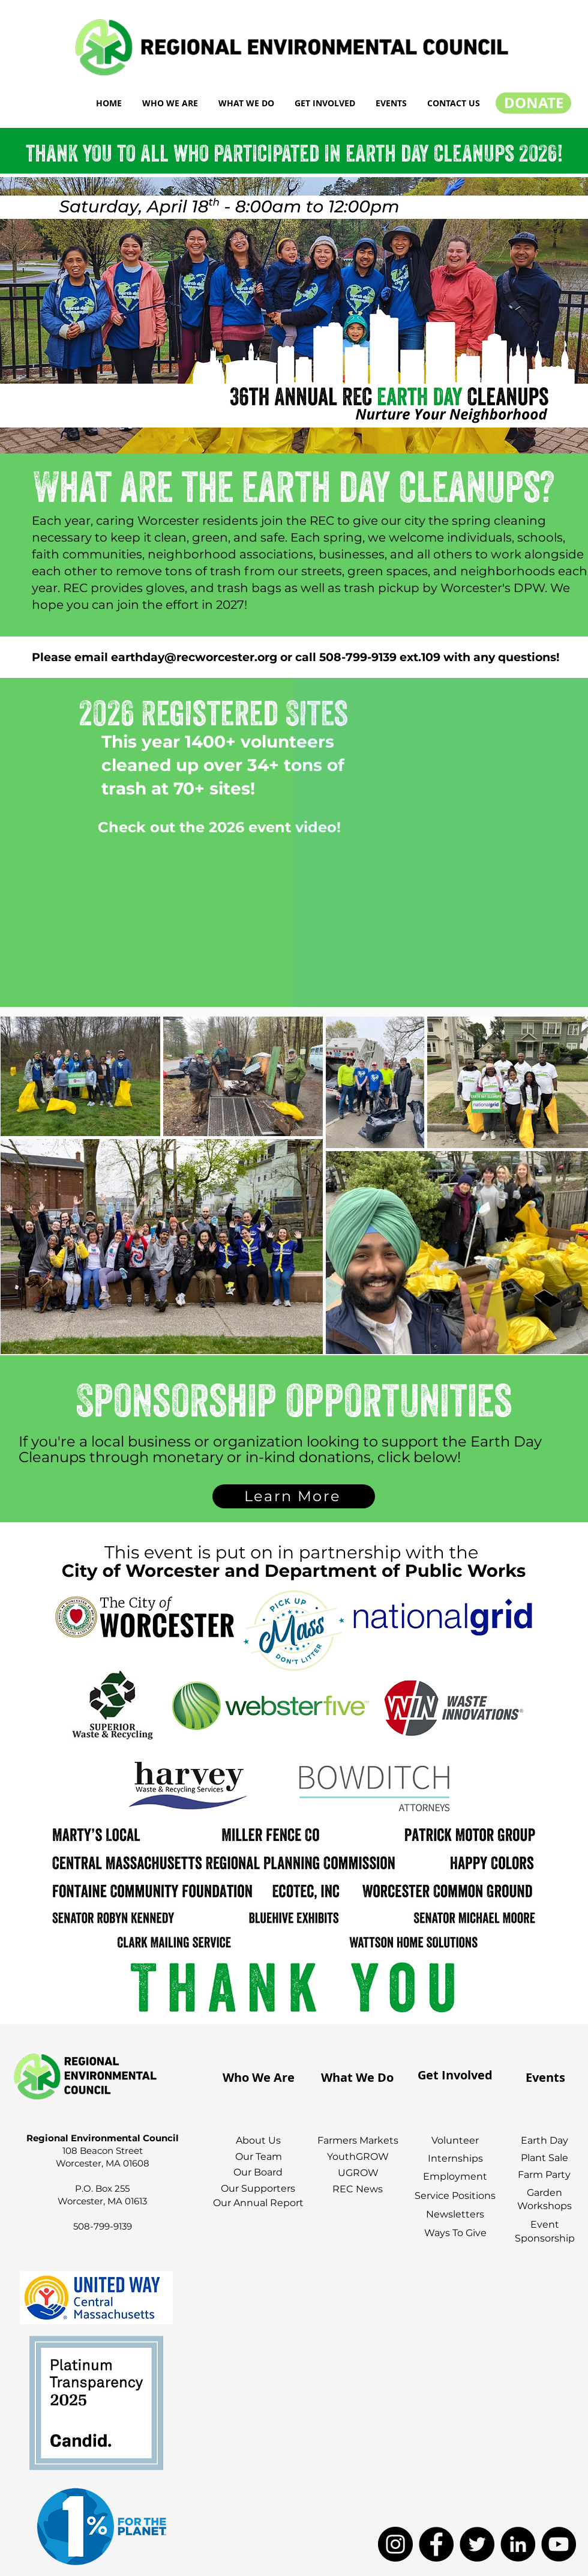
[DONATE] (533, 102)
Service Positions (455, 2195)
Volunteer (455, 2140)
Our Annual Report (258, 2203)
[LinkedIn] (517, 2544)
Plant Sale (544, 2157)
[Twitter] (477, 2544)
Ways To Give (455, 2233)
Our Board (258, 2172)
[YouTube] (558, 2544)
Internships (455, 2158)
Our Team (258, 2156)
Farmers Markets (357, 2140)
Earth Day (544, 2140)
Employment (455, 2176)
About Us (258, 2140)
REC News (357, 2189)
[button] (170, 102)
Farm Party (544, 2174)
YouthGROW (358, 2156)
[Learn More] (293, 1496)
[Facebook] (436, 2544)
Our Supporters (258, 2188)
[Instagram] (395, 2544)
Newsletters (455, 2214)
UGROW (358, 2172)
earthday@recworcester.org (194, 657)
